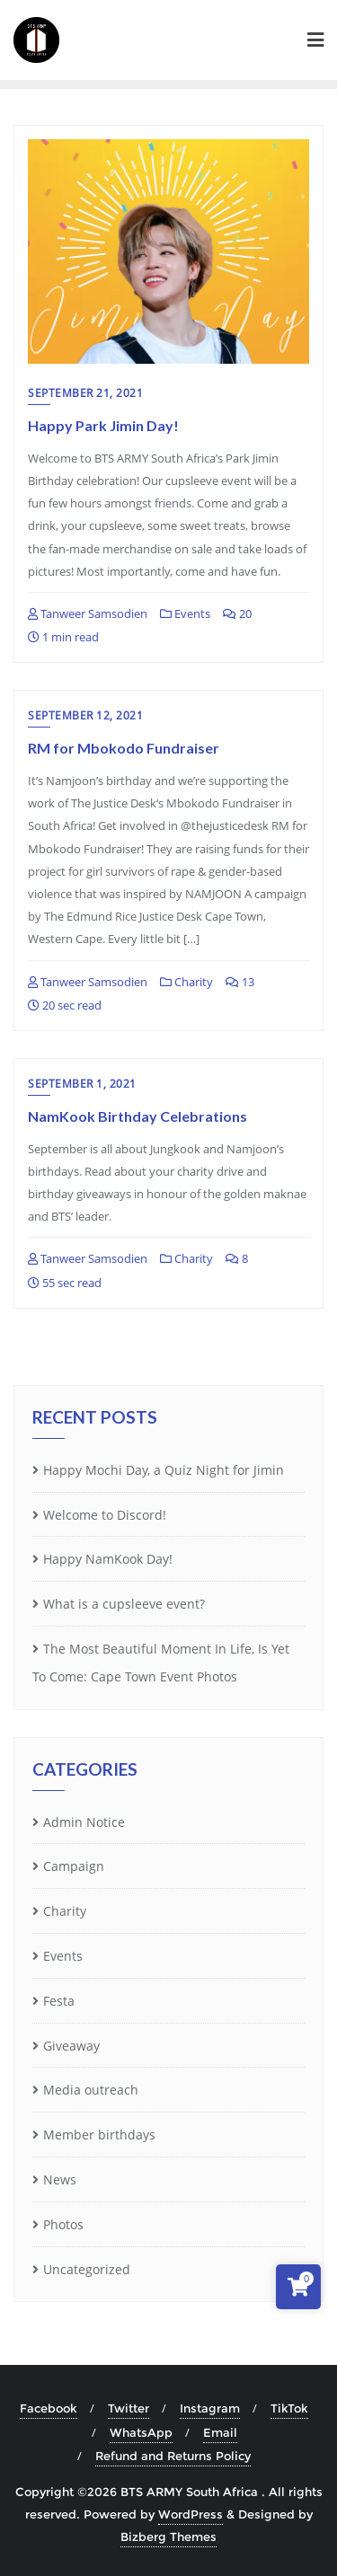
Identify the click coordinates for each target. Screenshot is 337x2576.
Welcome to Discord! (104, 1514)
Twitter (128, 2408)
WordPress (190, 2514)
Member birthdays (99, 2134)
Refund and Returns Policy (173, 2455)
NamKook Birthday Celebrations (137, 1116)
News (59, 2179)
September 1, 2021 (82, 1083)
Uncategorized (86, 2269)
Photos (63, 2224)
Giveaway (71, 2045)
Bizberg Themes (168, 2536)
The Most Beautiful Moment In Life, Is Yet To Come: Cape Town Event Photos (160, 1662)
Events (185, 613)
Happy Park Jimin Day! (103, 425)
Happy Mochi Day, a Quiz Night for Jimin (163, 1469)
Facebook (48, 2408)
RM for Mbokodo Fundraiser (123, 747)
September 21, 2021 (85, 393)
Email (220, 2432)
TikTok (289, 2408)
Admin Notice (84, 1822)
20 (237, 613)
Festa (59, 2000)
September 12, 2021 (85, 715)
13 (240, 982)
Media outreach (90, 2089)
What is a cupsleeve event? (124, 1603)
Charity (186, 982)
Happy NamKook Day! (108, 1558)
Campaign (73, 1866)
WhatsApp (141, 2432)
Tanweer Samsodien (87, 613)
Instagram (210, 2408)
